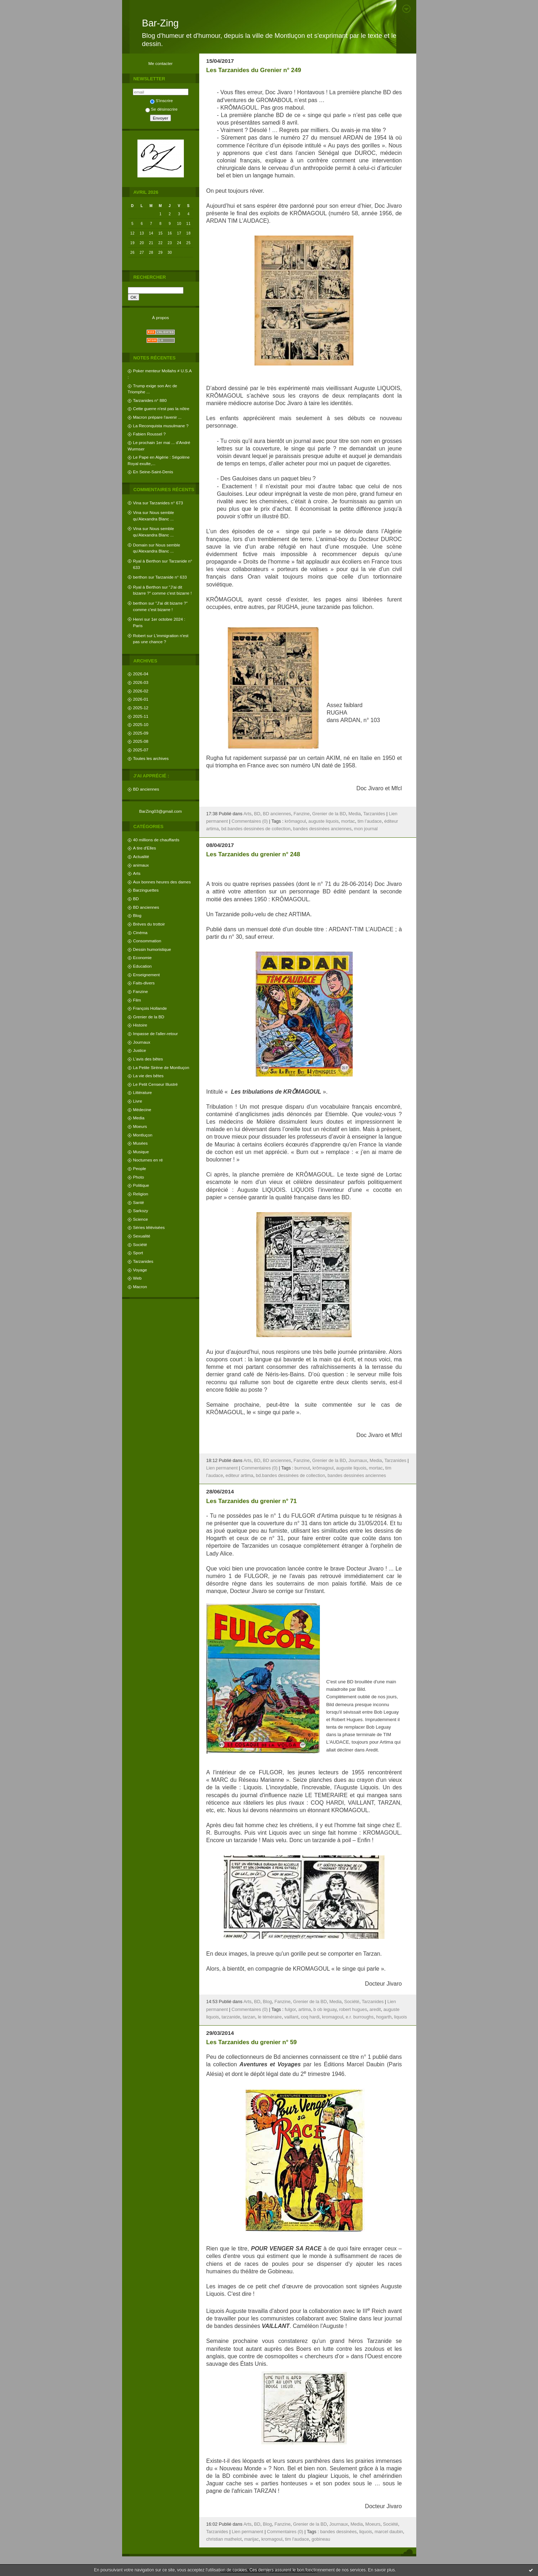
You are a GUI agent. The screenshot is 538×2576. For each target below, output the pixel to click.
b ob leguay (325, 2009)
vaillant (291, 2017)
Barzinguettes (146, 890)
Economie (142, 957)
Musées (140, 1143)
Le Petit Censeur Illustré (155, 1084)
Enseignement (146, 974)
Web (137, 1278)
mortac (348, 821)
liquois (400, 2017)
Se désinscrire (161, 109)
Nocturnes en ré (148, 1160)
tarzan (249, 2017)
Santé (138, 1202)
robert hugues (353, 2009)
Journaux (141, 1042)
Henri (138, 619)
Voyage (140, 1269)
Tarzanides (143, 1261)
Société (140, 1244)
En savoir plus (381, 2569)
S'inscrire (161, 100)
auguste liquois (323, 821)
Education (142, 966)
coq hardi (310, 2017)
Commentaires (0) (250, 821)
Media (139, 1117)
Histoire (140, 1025)
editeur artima (239, 1475)
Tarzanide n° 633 (171, 577)
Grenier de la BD (149, 1016)
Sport (138, 1252)
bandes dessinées (338, 2531)
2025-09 (141, 733)
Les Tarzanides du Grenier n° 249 (253, 70)
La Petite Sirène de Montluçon (161, 1067)
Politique (141, 1185)
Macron (140, 1286)
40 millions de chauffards (156, 839)
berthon (140, 577)
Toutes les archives (151, 758)
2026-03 (141, 682)
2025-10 (141, 724)
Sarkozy (140, 1210)
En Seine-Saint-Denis (153, 471)
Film (137, 1000)
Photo (138, 1177)
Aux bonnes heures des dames (162, 881)
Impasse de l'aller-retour (155, 1033)
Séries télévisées (149, 1227)
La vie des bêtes (148, 1075)
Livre (137, 1101)
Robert (139, 635)
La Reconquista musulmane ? (160, 425)
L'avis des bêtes (148, 1059)
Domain (140, 545)
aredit (375, 2009)
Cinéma (140, 932)
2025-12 (141, 707)
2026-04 (141, 673)
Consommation (147, 940)
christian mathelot (224, 2539)
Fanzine (140, 991)
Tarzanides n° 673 (166, 502)
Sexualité (141, 1236)
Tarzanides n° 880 (150, 400)
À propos (160, 317)
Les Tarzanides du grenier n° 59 (251, 2042)
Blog (137, 915)
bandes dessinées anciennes (322, 828)
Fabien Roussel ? (149, 434)
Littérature (142, 1092)
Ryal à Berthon (147, 561)
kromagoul (332, 2017)
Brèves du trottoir (149, 924)
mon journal (366, 828)
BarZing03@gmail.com (160, 811)
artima (304, 2009)
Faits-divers (144, 983)
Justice (139, 1050)
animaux (141, 865)
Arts (137, 873)
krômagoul (295, 821)
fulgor (290, 2009)
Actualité (141, 856)
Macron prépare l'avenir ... (157, 417)
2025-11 (141, 716)
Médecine (142, 1109)
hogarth (384, 2017)
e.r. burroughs (359, 2017)
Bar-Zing (160, 23)
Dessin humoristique (152, 949)
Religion (140, 1193)
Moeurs (140, 1126)
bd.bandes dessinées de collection (256, 828)
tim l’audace (369, 821)
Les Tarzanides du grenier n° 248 (253, 854)
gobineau (321, 2539)
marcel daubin (388, 2531)
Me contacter (161, 63)
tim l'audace (297, 2539)
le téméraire (270, 2017)
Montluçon (142, 1135)
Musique (141, 1151)
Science (140, 1219)
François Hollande (150, 1008)
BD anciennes (146, 789)
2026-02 (141, 691)
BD (136, 898)
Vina (137, 502)
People (139, 1168)
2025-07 (141, 749)
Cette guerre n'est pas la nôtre (161, 408)
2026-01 (141, 699)
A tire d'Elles (144, 848)
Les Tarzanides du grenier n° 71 (251, 1501)
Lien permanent (222, 1468)
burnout (302, 1468)
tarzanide (231, 2017)
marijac (251, 2539)
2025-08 (141, 741)
